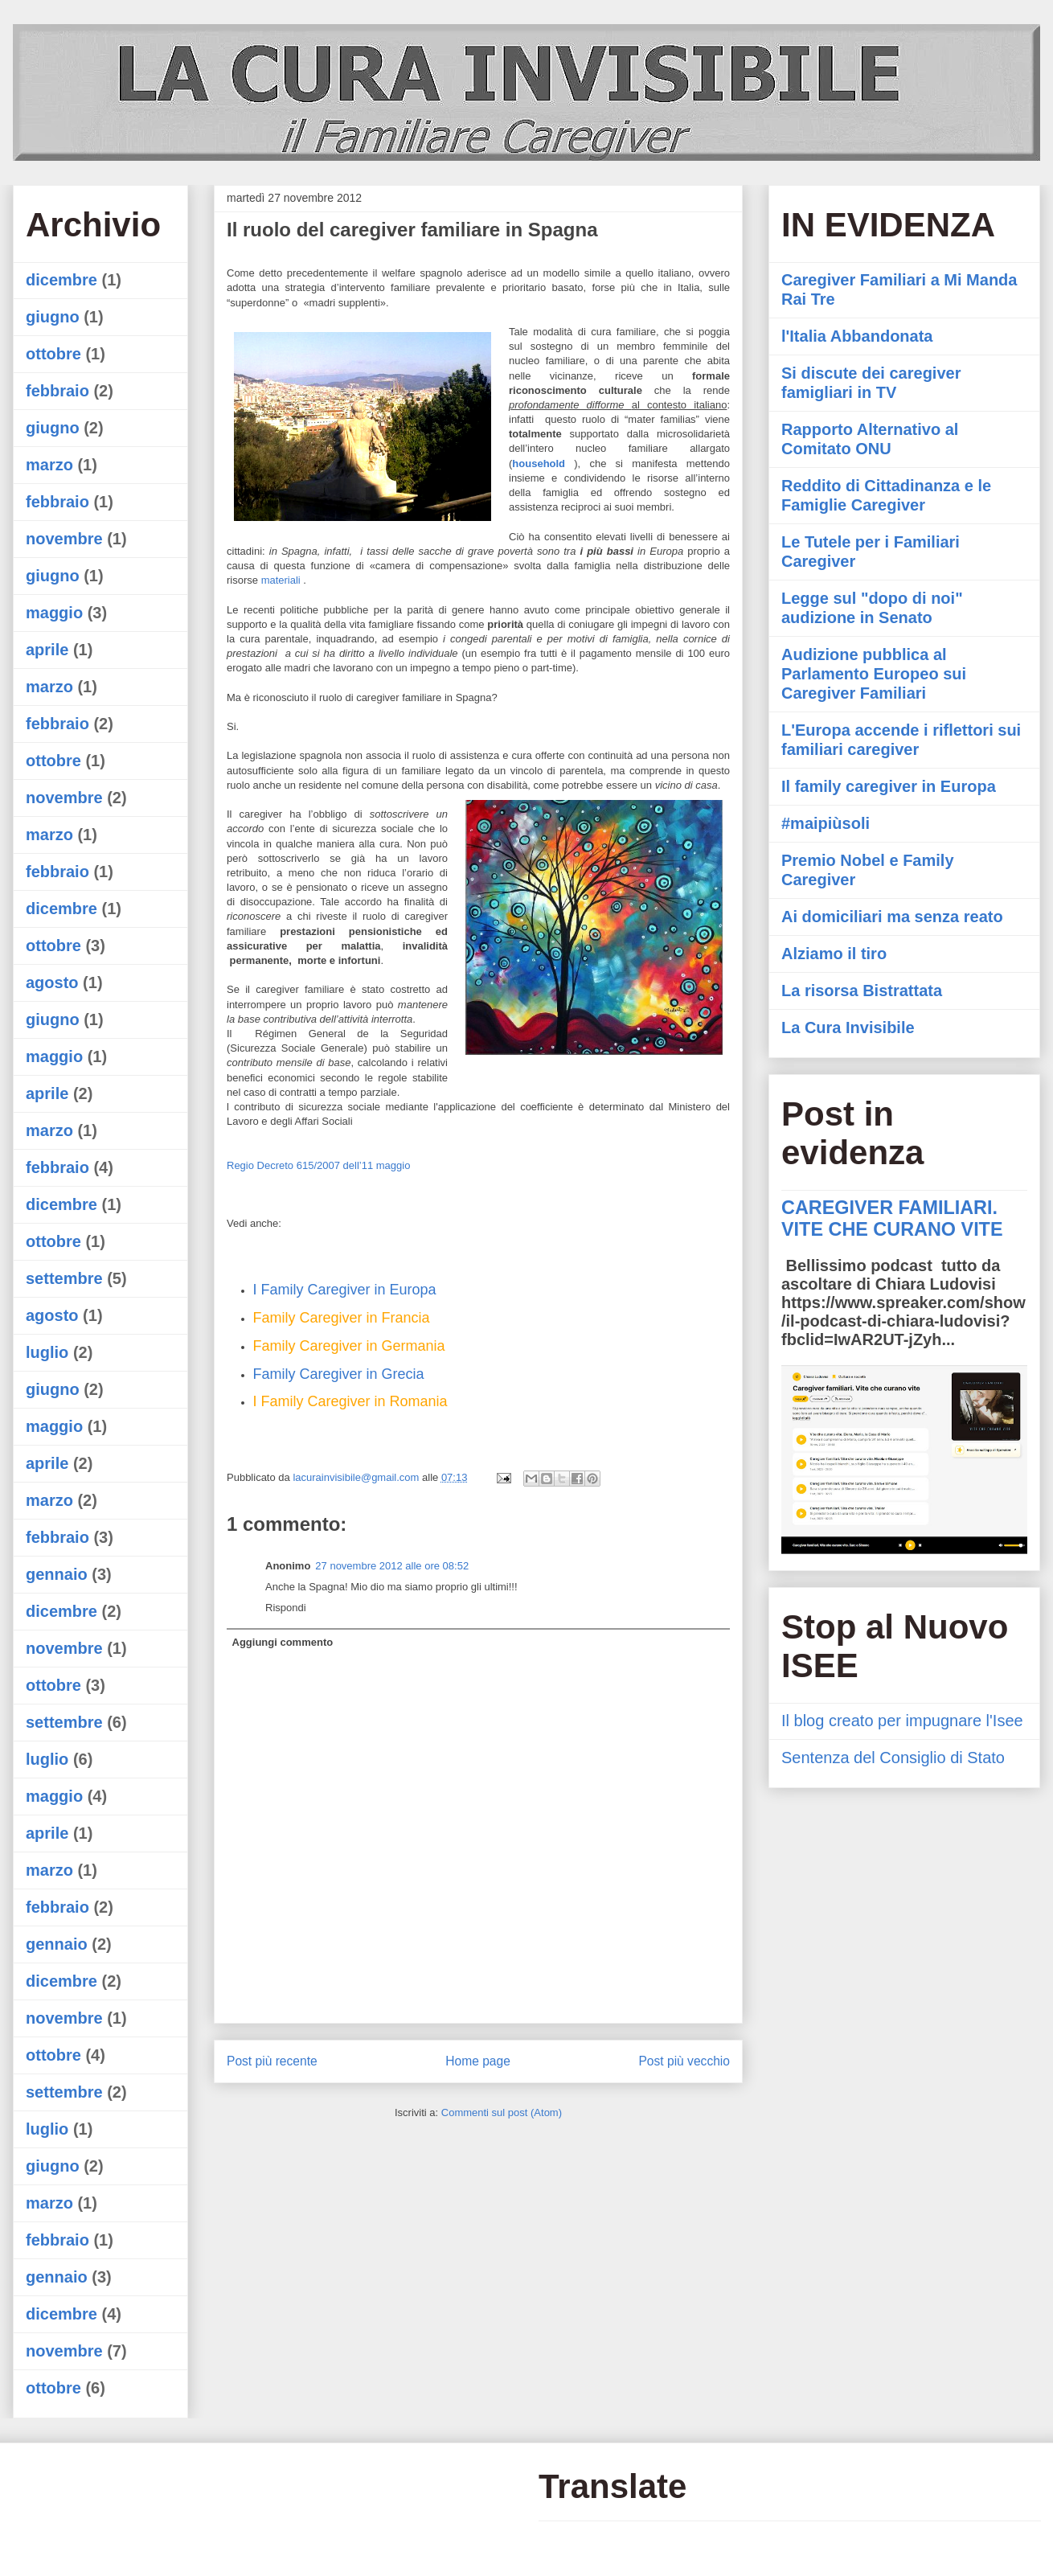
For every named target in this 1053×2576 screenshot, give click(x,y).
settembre (64, 1278)
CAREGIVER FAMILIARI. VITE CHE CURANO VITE (892, 1218)
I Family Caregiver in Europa (344, 1290)
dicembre (61, 280)
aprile (47, 649)
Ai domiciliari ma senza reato (892, 916)
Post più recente (272, 2061)
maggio (54, 612)
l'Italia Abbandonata (856, 336)
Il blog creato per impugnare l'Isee (902, 1720)
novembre (64, 539)
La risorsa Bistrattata (861, 990)
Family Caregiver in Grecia (338, 1374)
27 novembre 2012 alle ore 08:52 (392, 1566)
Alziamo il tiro (834, 953)
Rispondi (285, 1608)
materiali (281, 580)
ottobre (53, 354)
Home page (477, 2061)
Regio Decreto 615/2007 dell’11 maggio (318, 1165)
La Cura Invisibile (848, 1027)
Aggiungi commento (283, 1642)
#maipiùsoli (825, 823)
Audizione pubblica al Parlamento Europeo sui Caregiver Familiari (873, 674)
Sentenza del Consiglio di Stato (893, 1757)
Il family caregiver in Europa (888, 786)
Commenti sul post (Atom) (501, 2112)
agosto (52, 982)
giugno (53, 317)
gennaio (57, 1574)
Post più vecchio (684, 2061)
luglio (47, 1352)
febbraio (57, 391)
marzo (49, 465)
